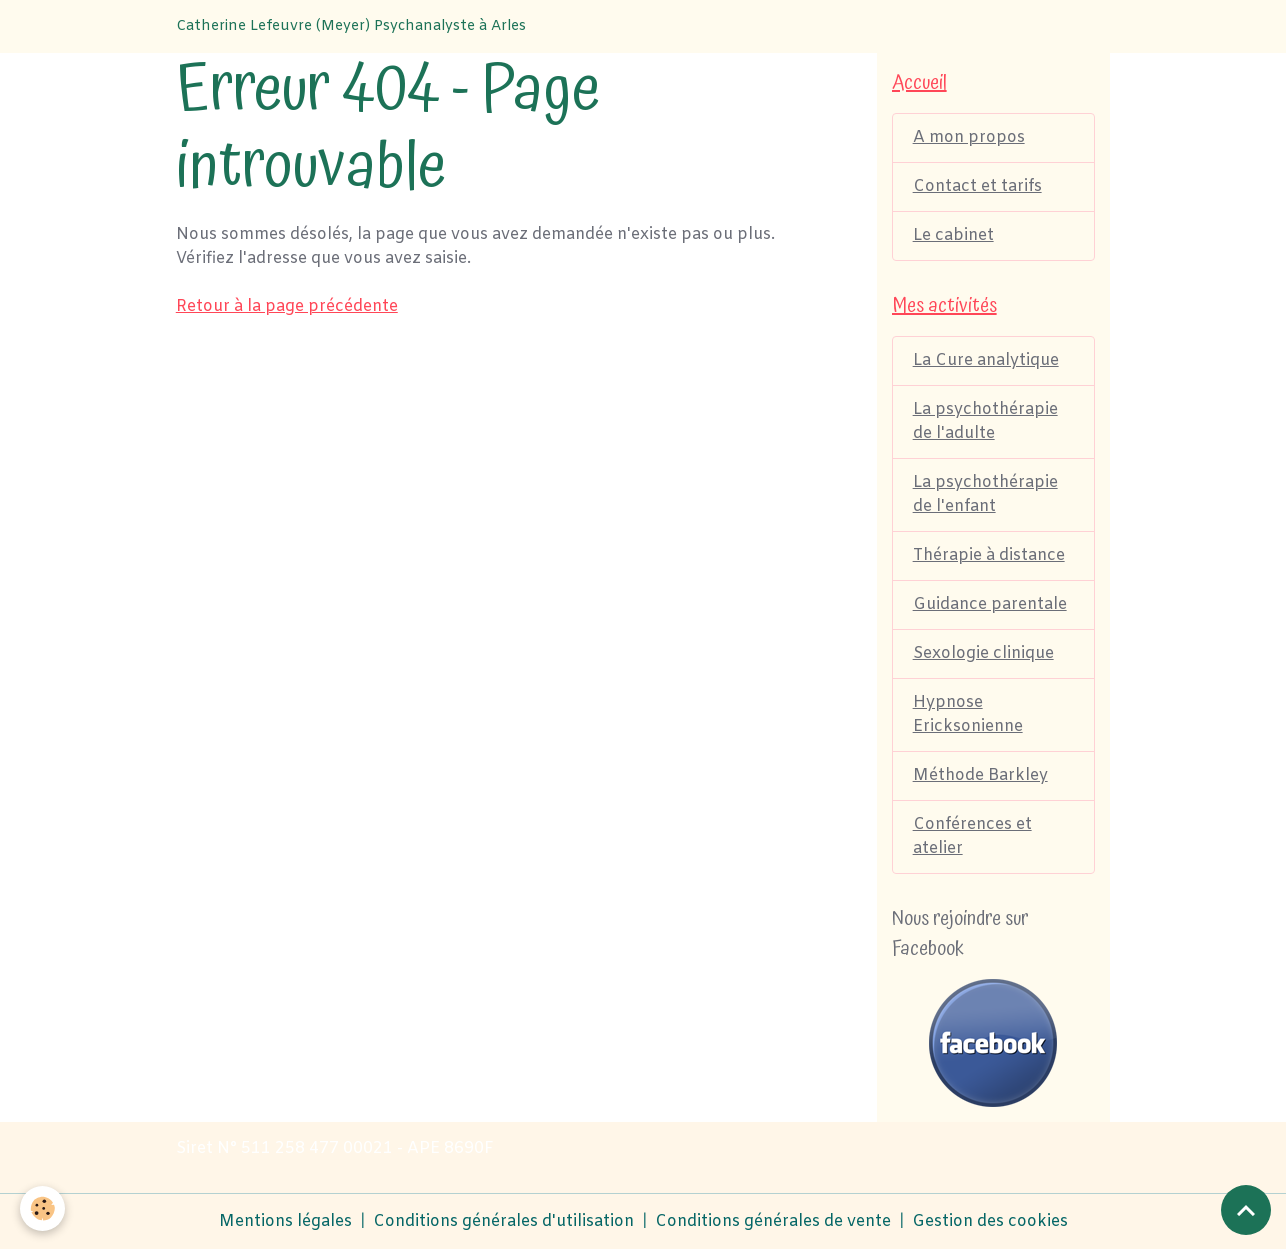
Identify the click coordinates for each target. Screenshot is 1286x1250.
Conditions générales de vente (773, 1221)
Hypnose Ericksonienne (968, 714)
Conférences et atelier (972, 836)
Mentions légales (285, 1221)
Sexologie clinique (983, 653)
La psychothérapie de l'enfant (985, 494)
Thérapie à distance (989, 555)
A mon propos (969, 137)
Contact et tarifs (977, 186)
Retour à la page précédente (287, 306)
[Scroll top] (1246, 1210)
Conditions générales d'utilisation (503, 1221)
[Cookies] (42, 1208)
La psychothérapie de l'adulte (985, 421)
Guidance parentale (990, 604)
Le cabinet (953, 235)
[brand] (351, 26)
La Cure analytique (986, 360)
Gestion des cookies (990, 1221)
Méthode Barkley (980, 775)
